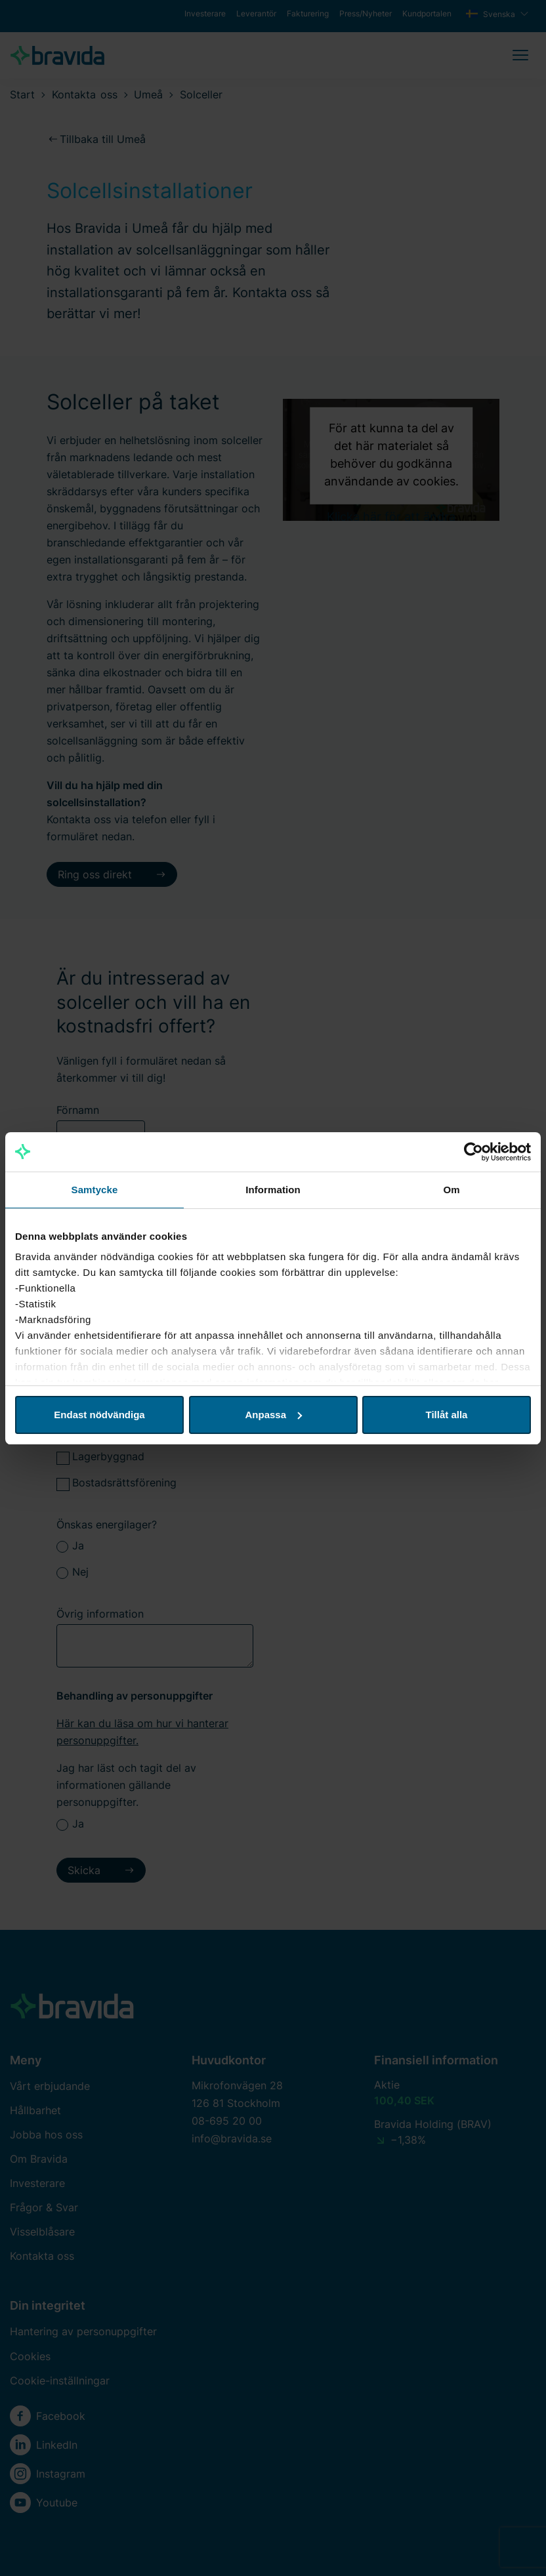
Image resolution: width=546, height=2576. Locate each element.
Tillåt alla (447, 1414)
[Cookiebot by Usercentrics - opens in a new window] (473, 1152)
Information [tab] (273, 1189)
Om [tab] (451, 1189)
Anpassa (273, 1414)
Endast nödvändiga (99, 1414)
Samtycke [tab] (95, 1189)
